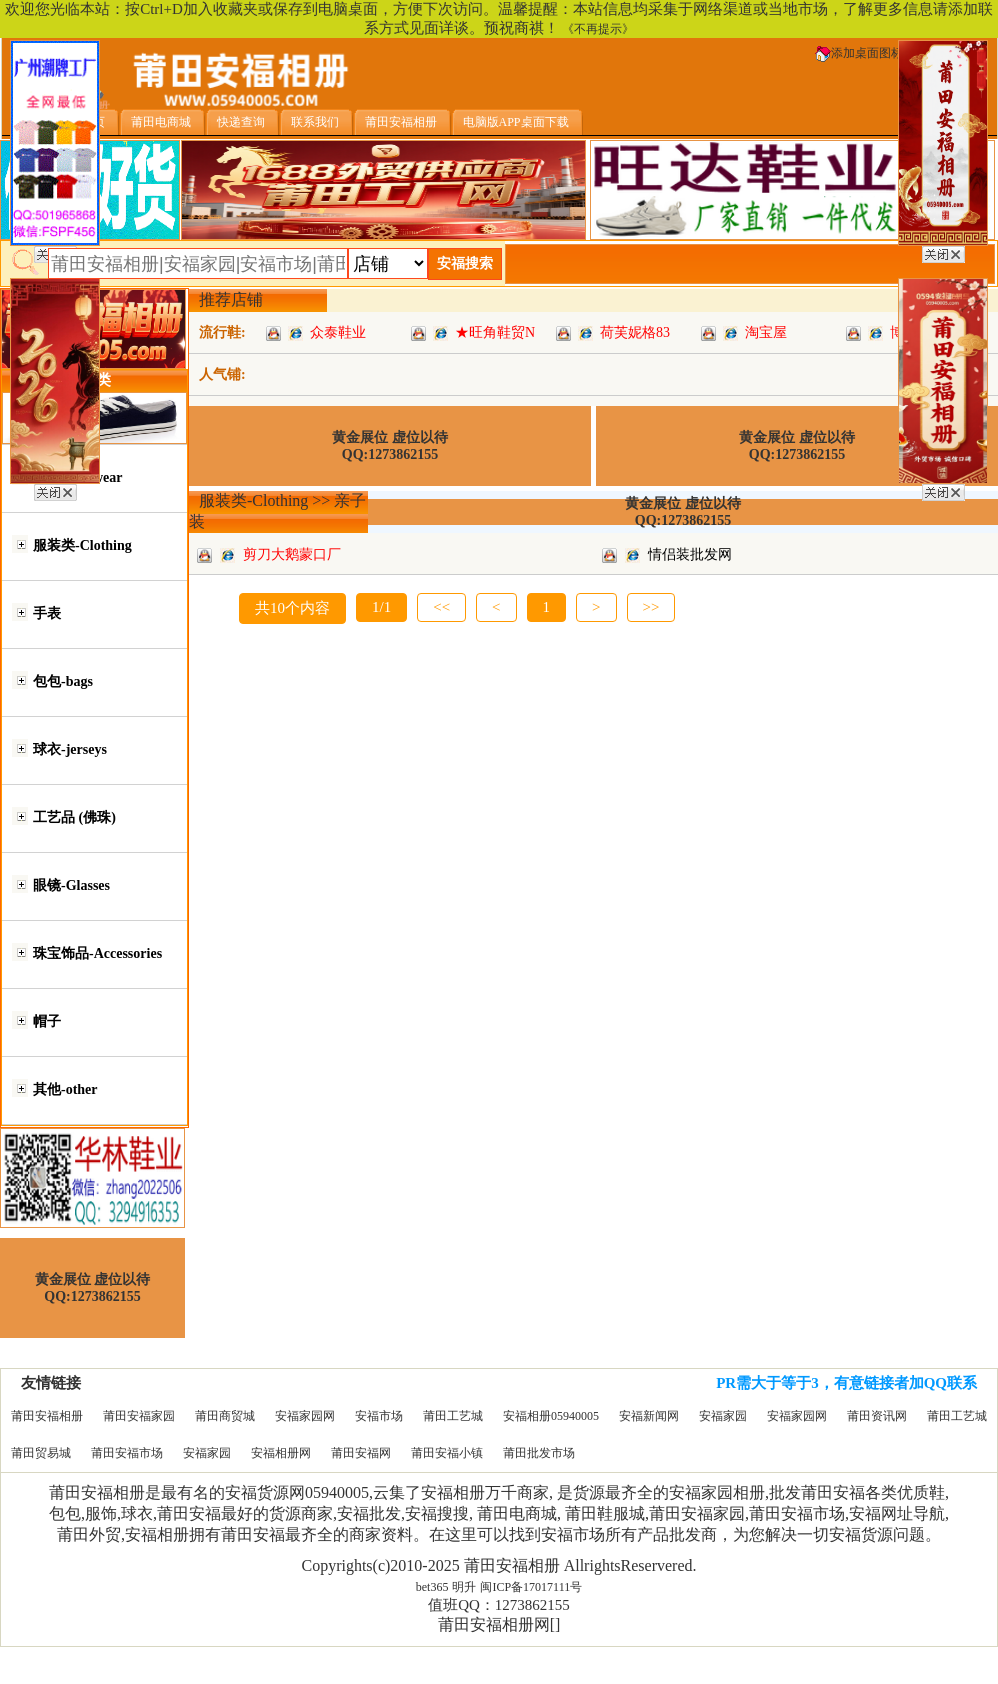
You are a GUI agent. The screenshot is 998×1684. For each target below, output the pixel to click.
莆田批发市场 (539, 1453)
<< (441, 607)
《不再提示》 (598, 29)
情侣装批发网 (690, 554)
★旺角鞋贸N (495, 332)
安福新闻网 (649, 1416)
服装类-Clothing (82, 545)
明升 (464, 1587)
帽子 (47, 1021)
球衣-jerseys (70, 749)
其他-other (65, 1089)
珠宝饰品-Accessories (97, 953)
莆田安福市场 (127, 1453)
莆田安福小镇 (447, 1453)
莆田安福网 (361, 1453)
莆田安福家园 (139, 1416)
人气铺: (222, 374)
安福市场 (379, 1416)
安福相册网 (281, 1453)
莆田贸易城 (41, 1453)
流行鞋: (222, 332)
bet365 (432, 1587)
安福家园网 (305, 1416)
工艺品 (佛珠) (74, 817)
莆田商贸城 (225, 1416)
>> (651, 607)
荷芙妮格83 (635, 332)
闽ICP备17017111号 (531, 1587)
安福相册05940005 (551, 1416)
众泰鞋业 (338, 332)
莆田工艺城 (453, 1416)
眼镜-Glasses (71, 885)
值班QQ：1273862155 (499, 1605)
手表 (47, 613)
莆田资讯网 (877, 1416)
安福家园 (723, 1416)
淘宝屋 (766, 332)
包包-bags (63, 681)
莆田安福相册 (47, 1416)
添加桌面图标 (859, 53)
